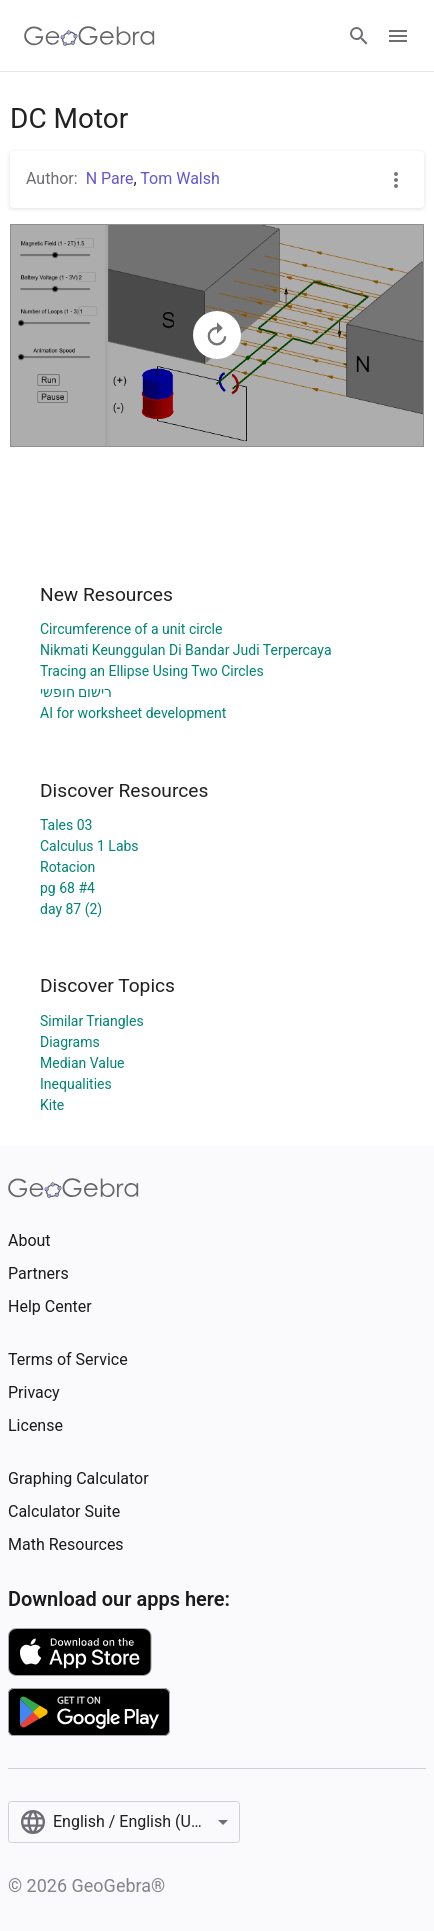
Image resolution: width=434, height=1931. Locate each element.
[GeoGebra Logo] (89, 36)
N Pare (110, 178)
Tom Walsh (180, 178)
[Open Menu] (398, 36)
